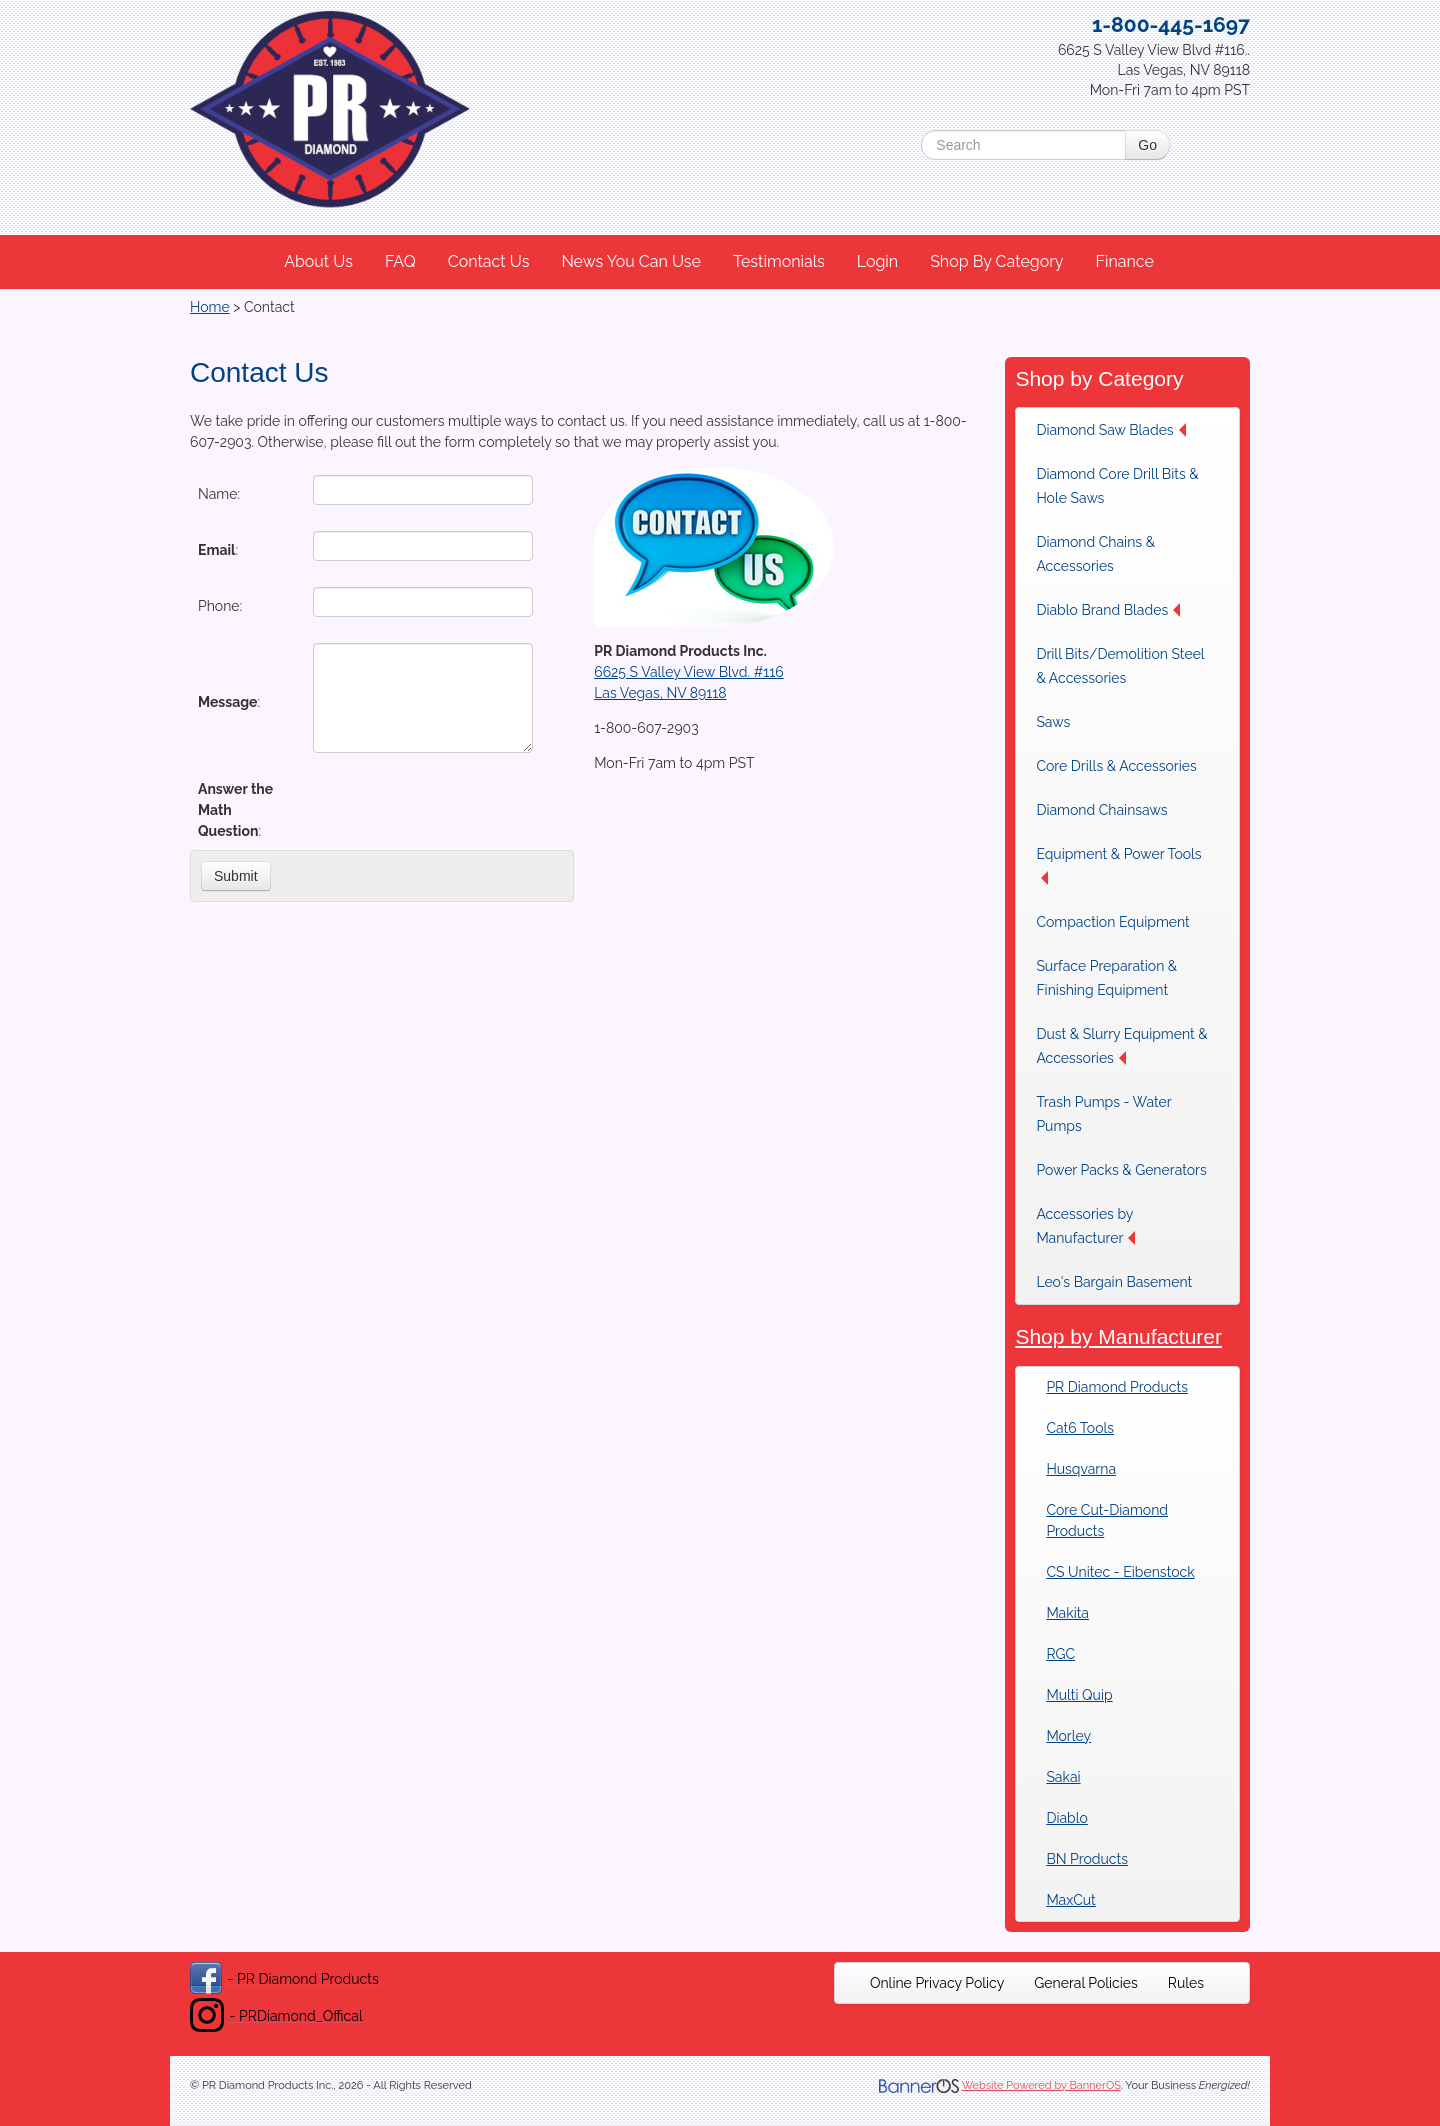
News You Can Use (631, 261)
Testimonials (779, 261)
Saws (1053, 722)
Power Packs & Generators (1121, 1170)
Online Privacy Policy (937, 1983)
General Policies (1086, 1983)
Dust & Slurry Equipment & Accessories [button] (1121, 1046)
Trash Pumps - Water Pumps (1103, 1114)
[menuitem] (319, 262)
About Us (318, 261)
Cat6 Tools (1080, 1428)
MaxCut (1070, 1900)
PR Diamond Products (1117, 1387)
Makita (1067, 1613)
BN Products (1087, 1859)
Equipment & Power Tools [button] (1118, 865)
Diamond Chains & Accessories (1095, 554)
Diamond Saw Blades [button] (1110, 430)
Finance (1124, 261)
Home (210, 307)
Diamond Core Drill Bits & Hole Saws (1117, 486)
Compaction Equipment (1112, 922)
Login (877, 261)
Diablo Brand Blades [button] (1108, 610)
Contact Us (489, 261)
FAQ (400, 261)
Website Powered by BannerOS (1041, 2085)
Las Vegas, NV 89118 (660, 693)
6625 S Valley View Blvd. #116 (688, 672)
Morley (1068, 1736)
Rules (1186, 1983)
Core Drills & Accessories (1116, 766)
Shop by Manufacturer (1118, 1336)
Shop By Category (996, 261)
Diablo (1066, 1818)
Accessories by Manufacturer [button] (1085, 1226)
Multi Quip (1079, 1695)
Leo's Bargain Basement (1114, 1282)
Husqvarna (1081, 1469)
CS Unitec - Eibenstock (1120, 1572)
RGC (1060, 1654)
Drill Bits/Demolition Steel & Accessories (1120, 666)
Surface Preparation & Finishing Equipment (1106, 978)
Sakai (1063, 1777)
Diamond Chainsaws (1101, 810)
